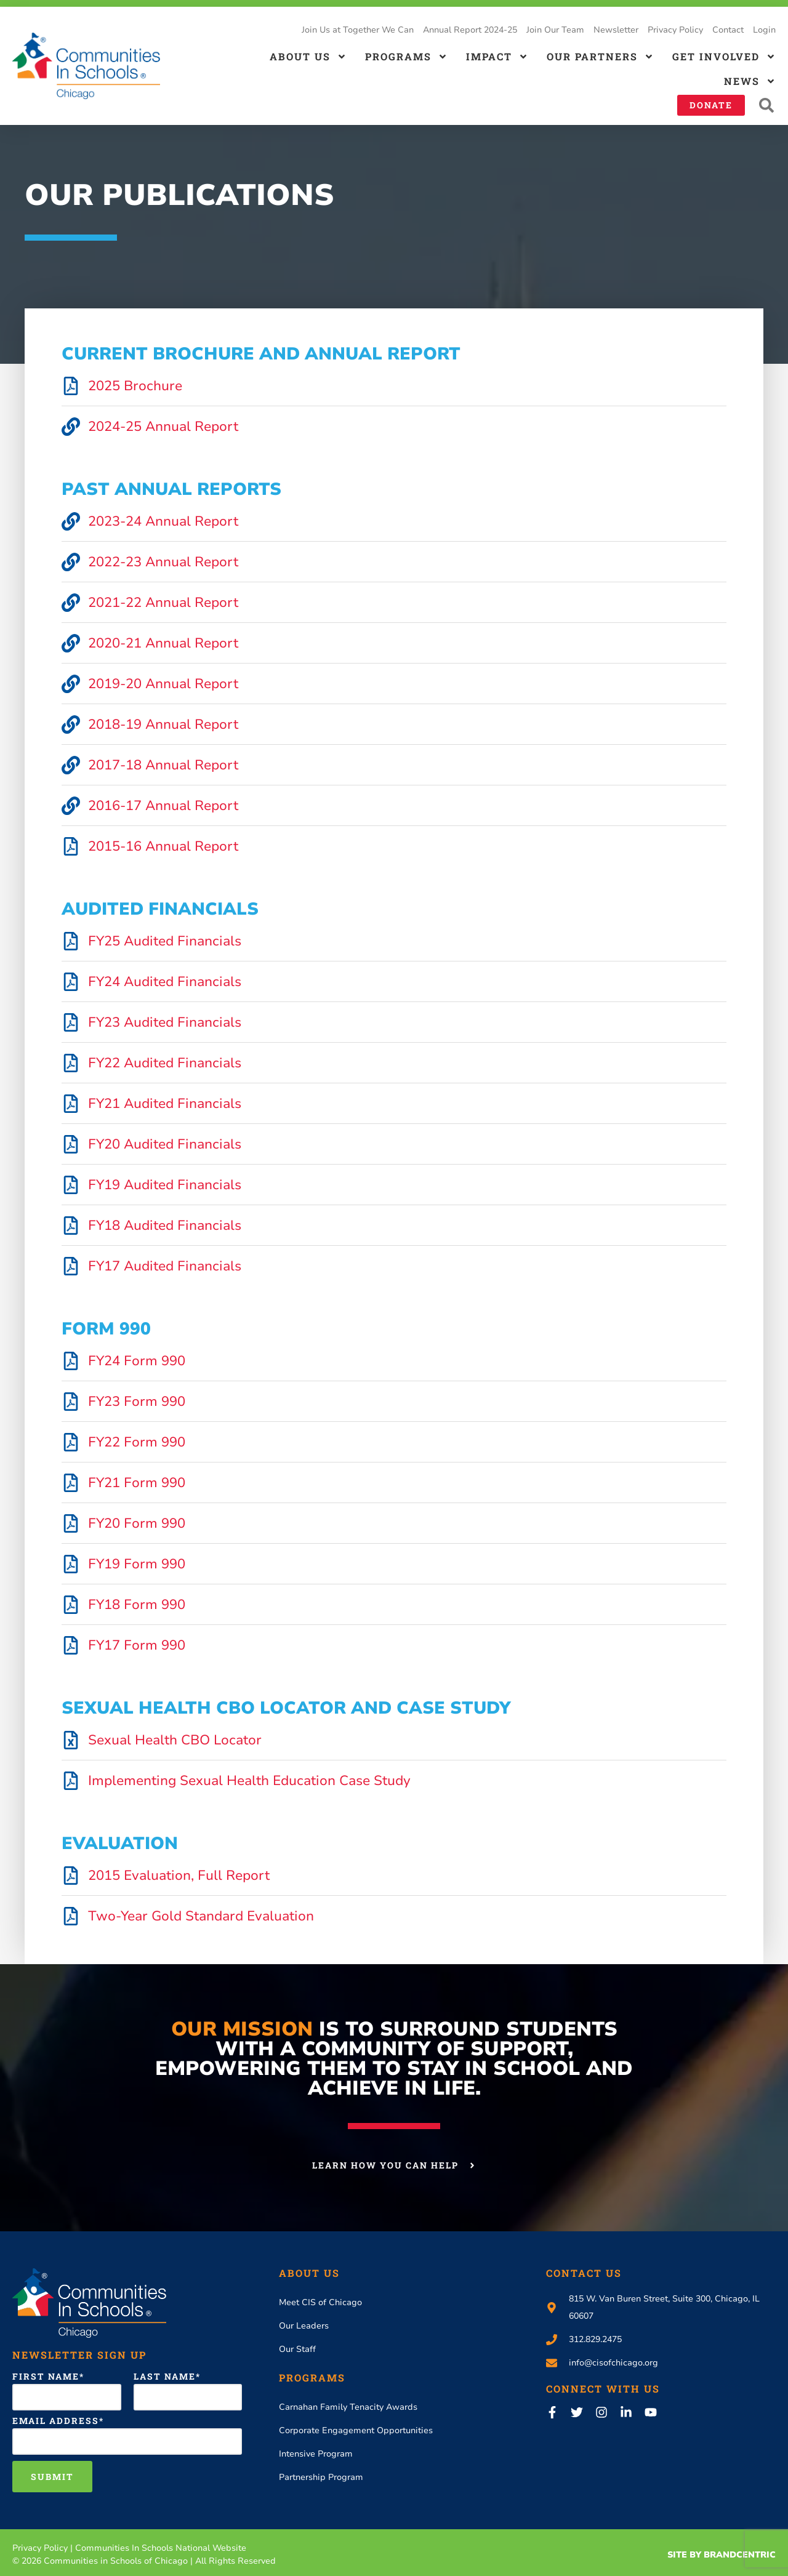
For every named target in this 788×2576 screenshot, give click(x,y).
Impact (497, 57)
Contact (728, 30)
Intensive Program (316, 2454)
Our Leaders (304, 2326)
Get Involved (724, 57)
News (750, 81)
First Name (45, 2376)
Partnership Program (321, 2477)
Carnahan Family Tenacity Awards (348, 2407)
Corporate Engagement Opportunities (356, 2430)
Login (764, 30)
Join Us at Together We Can (358, 30)
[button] (766, 106)
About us (308, 57)
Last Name (165, 2376)
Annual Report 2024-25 (470, 30)
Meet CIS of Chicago (320, 2302)
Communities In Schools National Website (160, 2548)
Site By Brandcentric (721, 2555)
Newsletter (615, 30)
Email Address (55, 2421)
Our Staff (297, 2349)
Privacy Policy (675, 30)
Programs (406, 57)
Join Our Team (555, 30)
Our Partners (600, 57)
